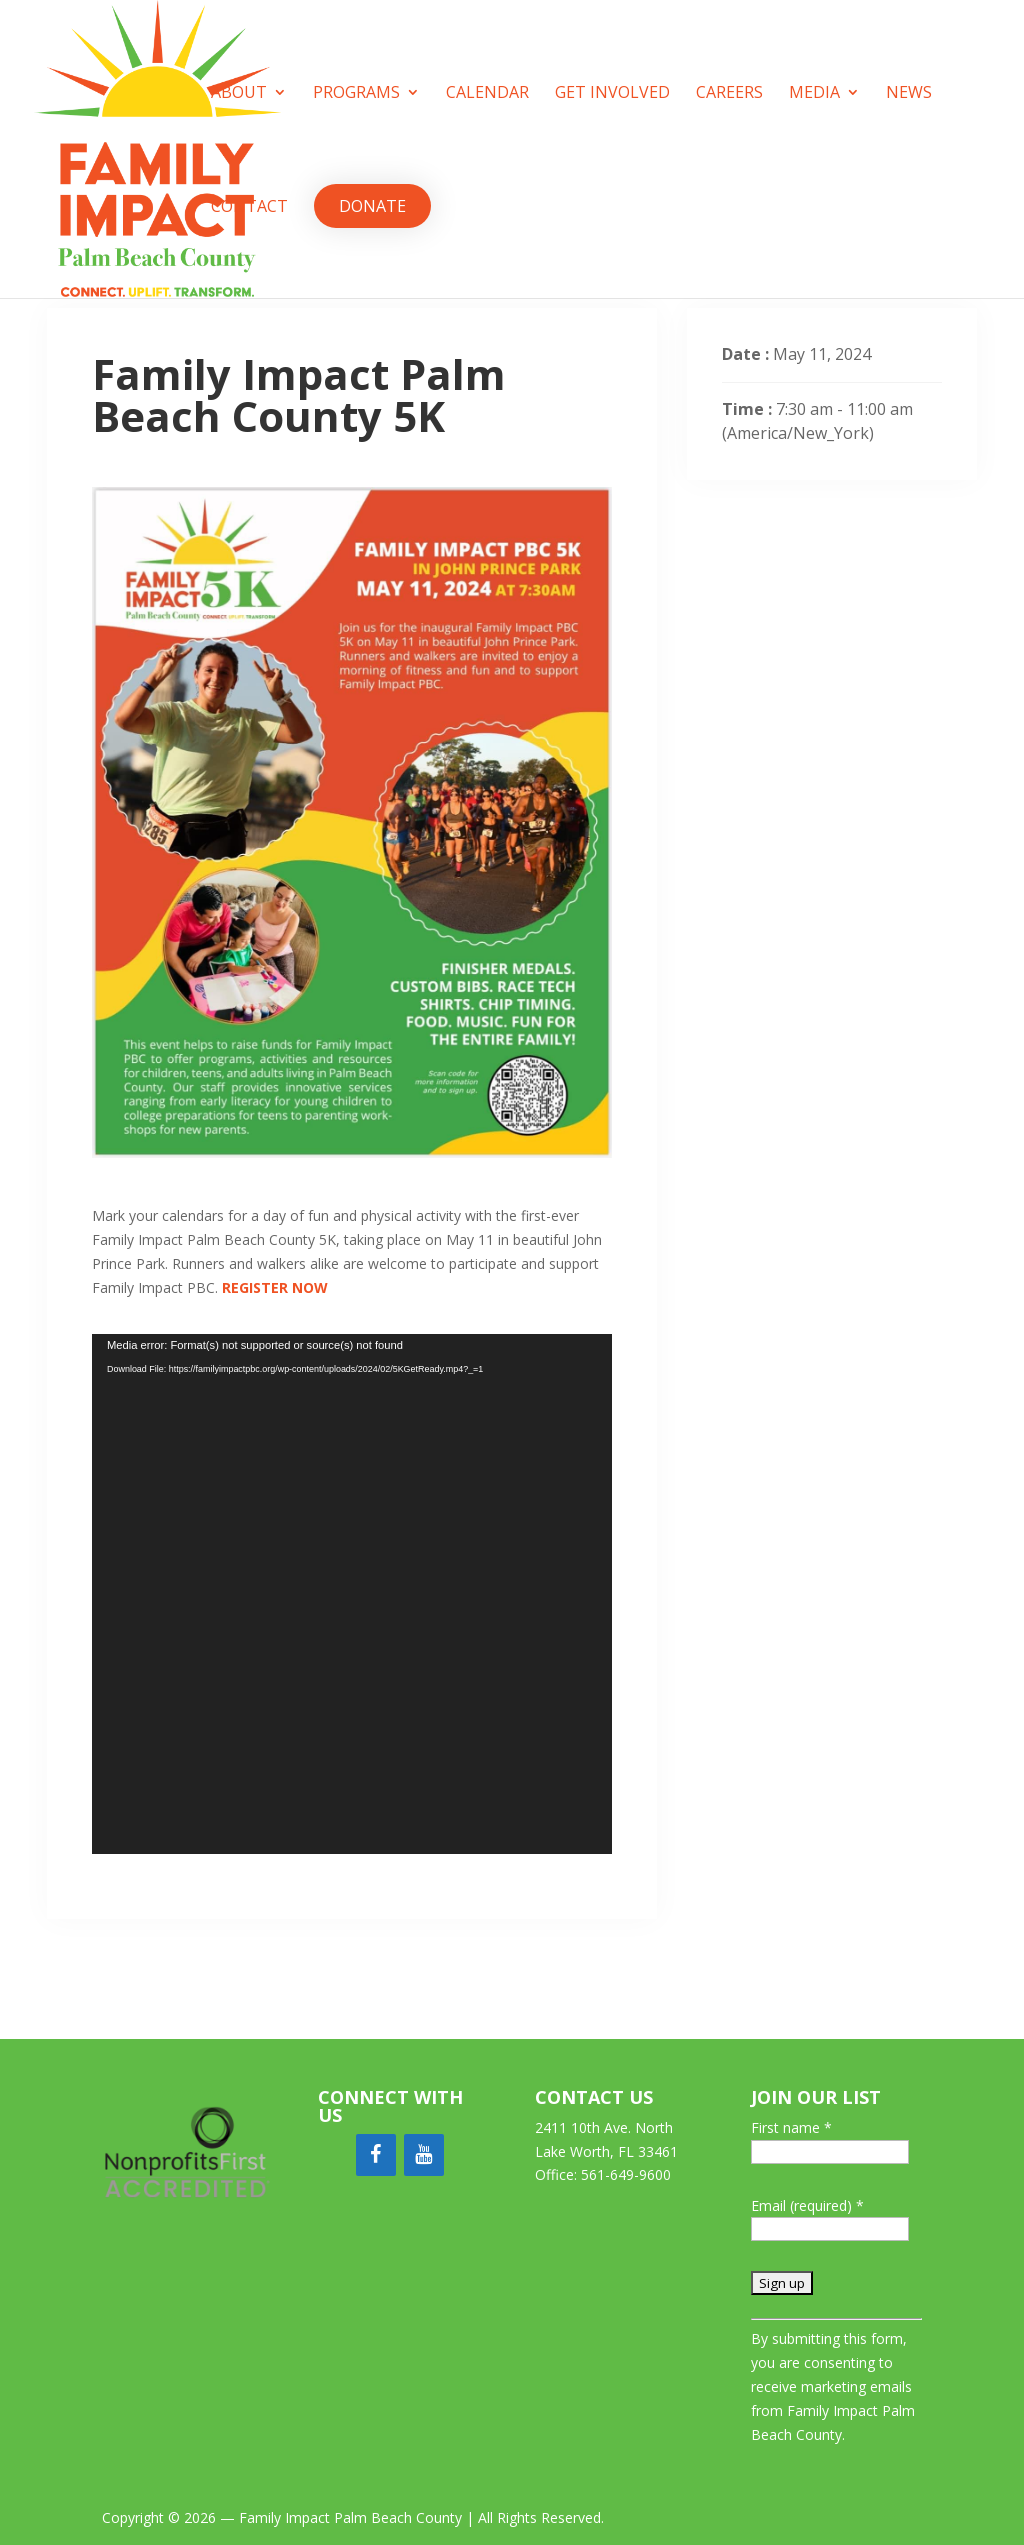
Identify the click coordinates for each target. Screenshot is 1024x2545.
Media (814, 94)
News (909, 94)
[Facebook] (376, 2155)
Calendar (487, 94)
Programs (356, 94)
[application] (352, 1594)
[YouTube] (424, 2155)
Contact (249, 208)
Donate (372, 206)
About (239, 94)
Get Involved (612, 94)
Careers (729, 94)
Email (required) (807, 2205)
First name (791, 2127)
